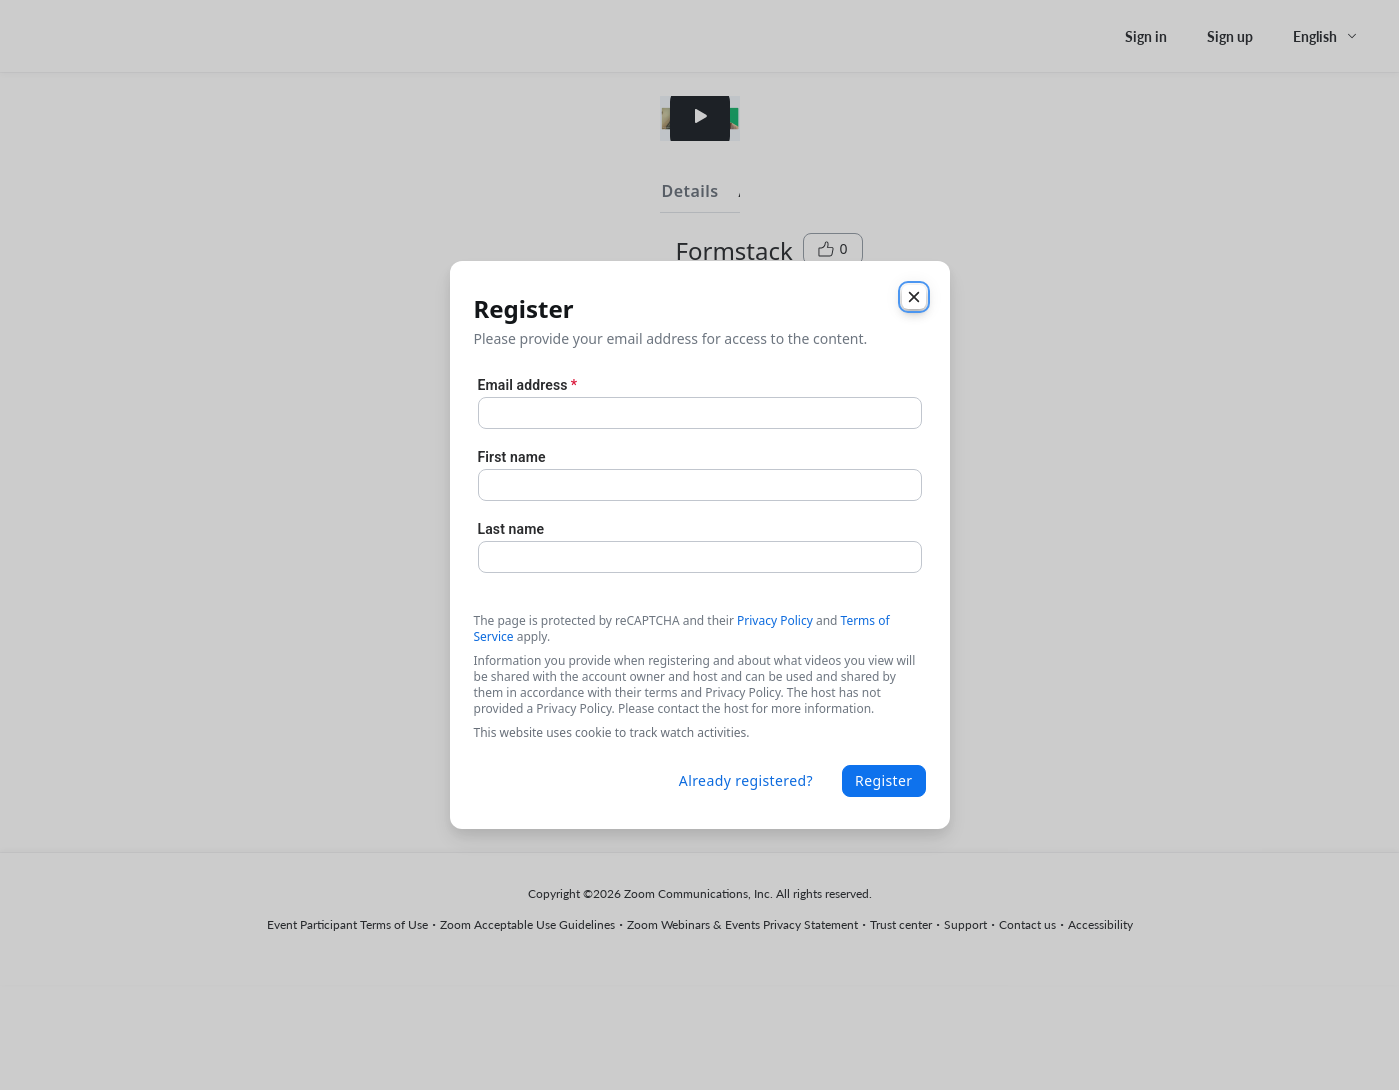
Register (883, 780)
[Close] (914, 297)
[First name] (700, 485)
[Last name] (700, 557)
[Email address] (700, 413)
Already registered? (746, 780)
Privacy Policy (775, 620)
